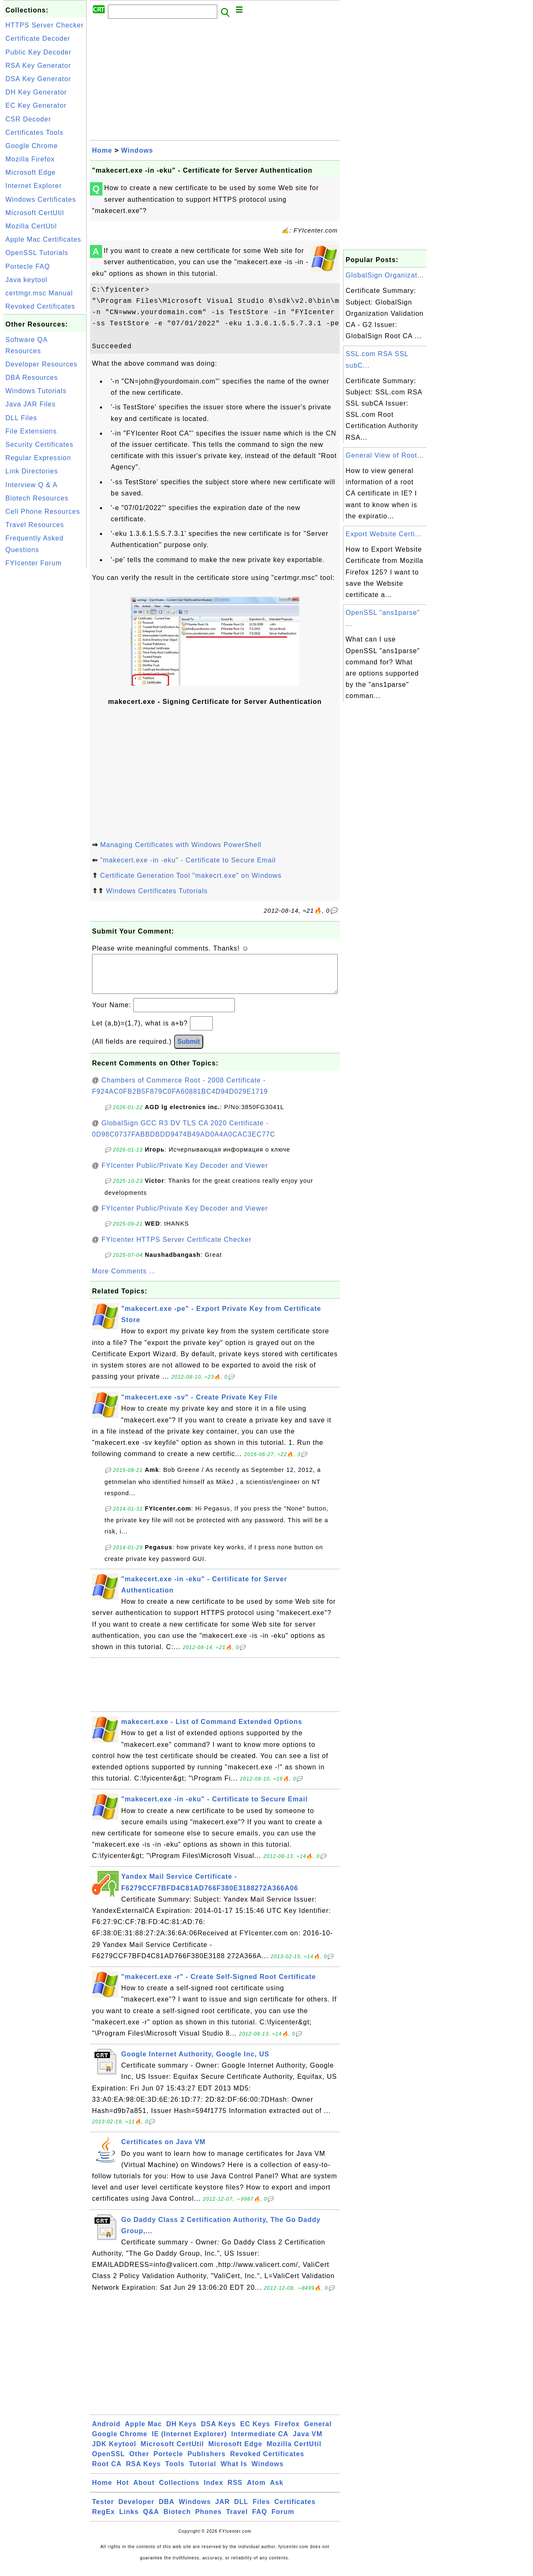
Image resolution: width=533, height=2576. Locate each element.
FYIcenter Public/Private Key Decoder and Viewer (185, 1173)
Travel (237, 2520)
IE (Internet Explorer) (189, 2442)
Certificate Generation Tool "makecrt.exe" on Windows (190, 875)
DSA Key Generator (38, 78)
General (318, 2432)
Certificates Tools (34, 132)
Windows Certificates (40, 199)
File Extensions (31, 431)
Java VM (307, 2442)
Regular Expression (38, 457)
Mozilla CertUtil (31, 226)
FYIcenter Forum (33, 563)
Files (261, 2510)
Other (139, 2462)
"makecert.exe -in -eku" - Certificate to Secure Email (188, 860)
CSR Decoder (28, 119)
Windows (137, 150)
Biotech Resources (36, 498)
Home (102, 150)
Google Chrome (31, 145)
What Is (234, 2472)
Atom (256, 2490)
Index (213, 2490)
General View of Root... (385, 455)
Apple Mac (143, 2432)
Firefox (286, 2432)
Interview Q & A (31, 484)
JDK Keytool (114, 2452)
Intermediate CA (260, 2442)
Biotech (177, 2520)
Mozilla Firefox (30, 159)
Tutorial (202, 2472)
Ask (276, 2490)
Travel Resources (34, 524)
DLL (241, 2510)
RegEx (103, 2520)
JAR (222, 2510)
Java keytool (26, 279)
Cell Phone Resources (42, 511)
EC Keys (255, 2432)
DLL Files (21, 417)
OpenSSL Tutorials (36, 252)
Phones (208, 2520)
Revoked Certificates (40, 306)
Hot (123, 2490)
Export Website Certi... (384, 533)
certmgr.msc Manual (39, 293)
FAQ (259, 2520)
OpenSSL (108, 2462)
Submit (188, 1049)
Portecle (168, 2462)
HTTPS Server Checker (44, 25)
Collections (179, 2490)
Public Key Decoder (38, 52)
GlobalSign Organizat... (385, 275)
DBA (166, 2510)
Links (129, 2520)
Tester (103, 2510)
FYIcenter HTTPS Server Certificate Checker (177, 1247)
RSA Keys (143, 2472)
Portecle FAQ (27, 266)
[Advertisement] (45, 695)
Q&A (151, 2520)
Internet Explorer (33, 185)
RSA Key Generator (38, 65)
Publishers (206, 2462)
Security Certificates (39, 444)
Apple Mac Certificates (43, 239)
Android (106, 2432)
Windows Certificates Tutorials (156, 890)
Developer (136, 2510)
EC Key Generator (36, 105)
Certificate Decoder (37, 38)
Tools (174, 2472)
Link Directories (31, 471)
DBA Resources (31, 377)
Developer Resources (41, 364)
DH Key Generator (36, 92)
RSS (235, 2490)
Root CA (107, 2472)
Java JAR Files (30, 404)
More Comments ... (124, 1279)
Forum (282, 2520)
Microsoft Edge (30, 172)
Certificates (295, 2510)
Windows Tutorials (36, 390)
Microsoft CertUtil (34, 212)
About (143, 2490)
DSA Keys (218, 2432)
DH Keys (181, 2432)
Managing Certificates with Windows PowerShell (180, 844)
